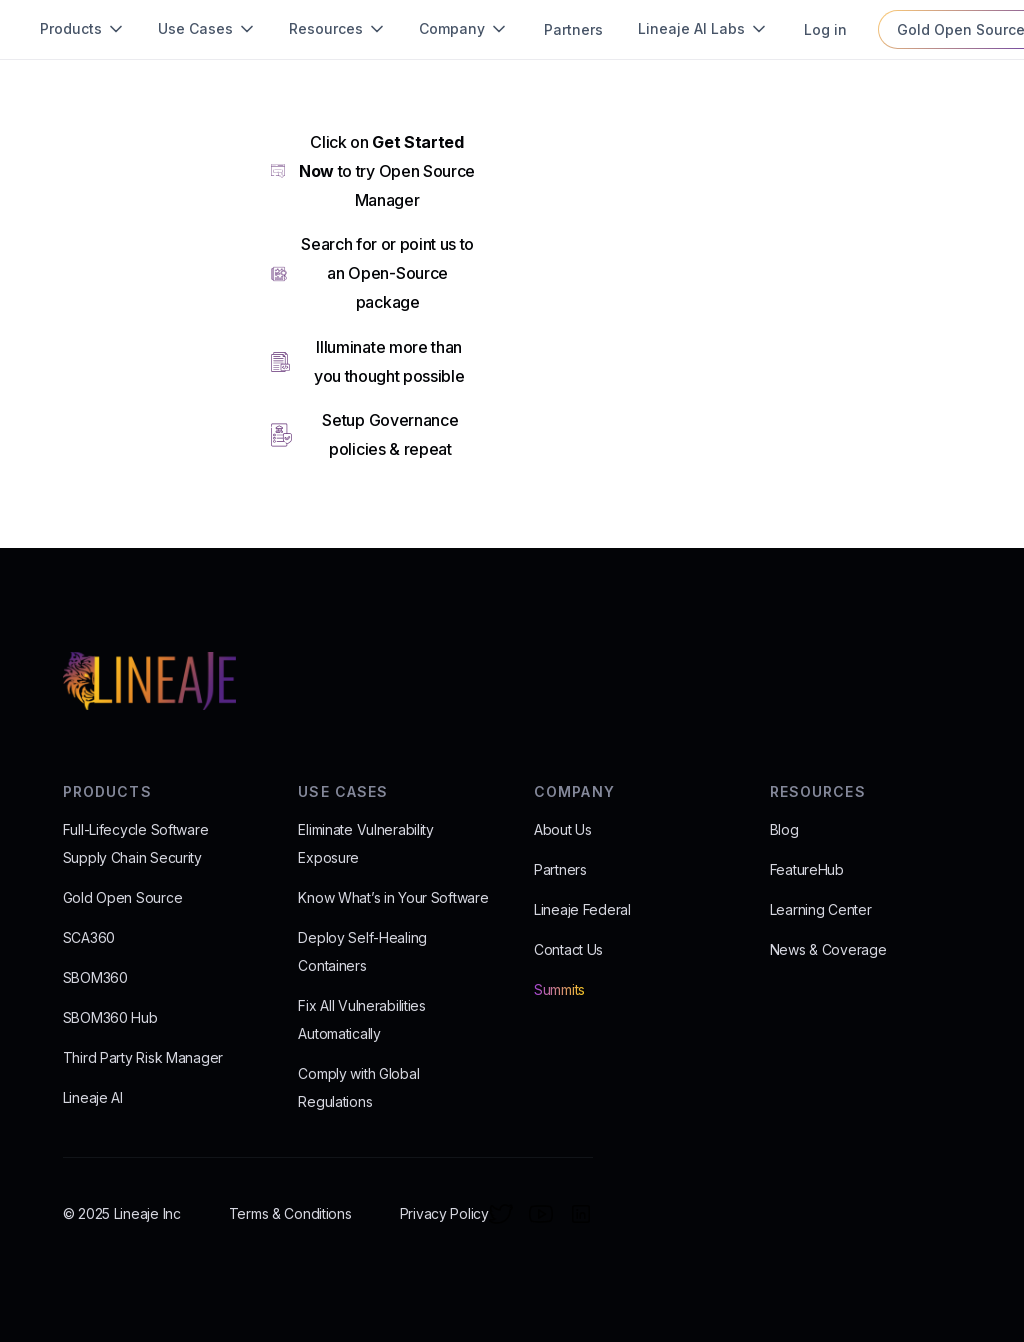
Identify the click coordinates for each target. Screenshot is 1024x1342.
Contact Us (568, 949)
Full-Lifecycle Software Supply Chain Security (136, 843)
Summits (559, 989)
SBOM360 (95, 977)
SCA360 (89, 937)
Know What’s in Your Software (393, 897)
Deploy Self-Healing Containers (362, 951)
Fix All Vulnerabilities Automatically (362, 1019)
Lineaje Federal (582, 909)
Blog (784, 829)
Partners (560, 869)
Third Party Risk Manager (143, 1057)
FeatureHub (807, 869)
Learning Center (821, 909)
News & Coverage (828, 949)
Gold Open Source (123, 897)
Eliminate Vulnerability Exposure (366, 843)
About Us (563, 829)
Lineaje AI (93, 1097)
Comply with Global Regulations (358, 1087)
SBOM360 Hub (110, 1017)
